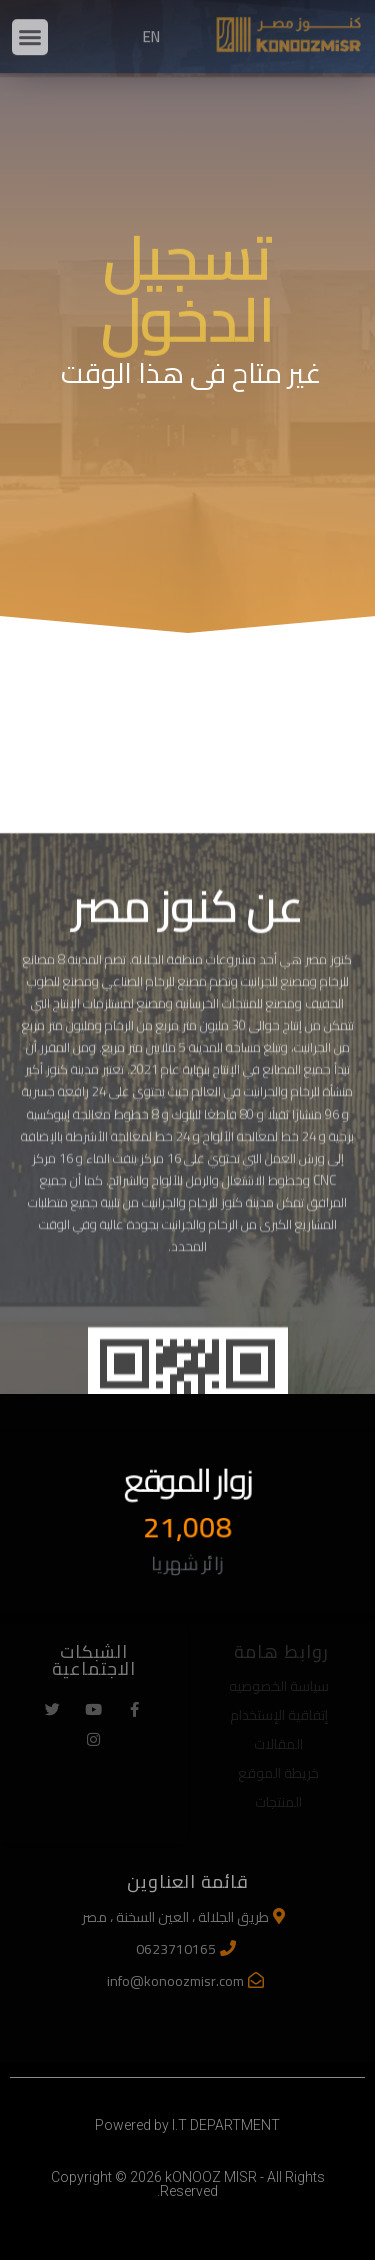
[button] (30, 25)
